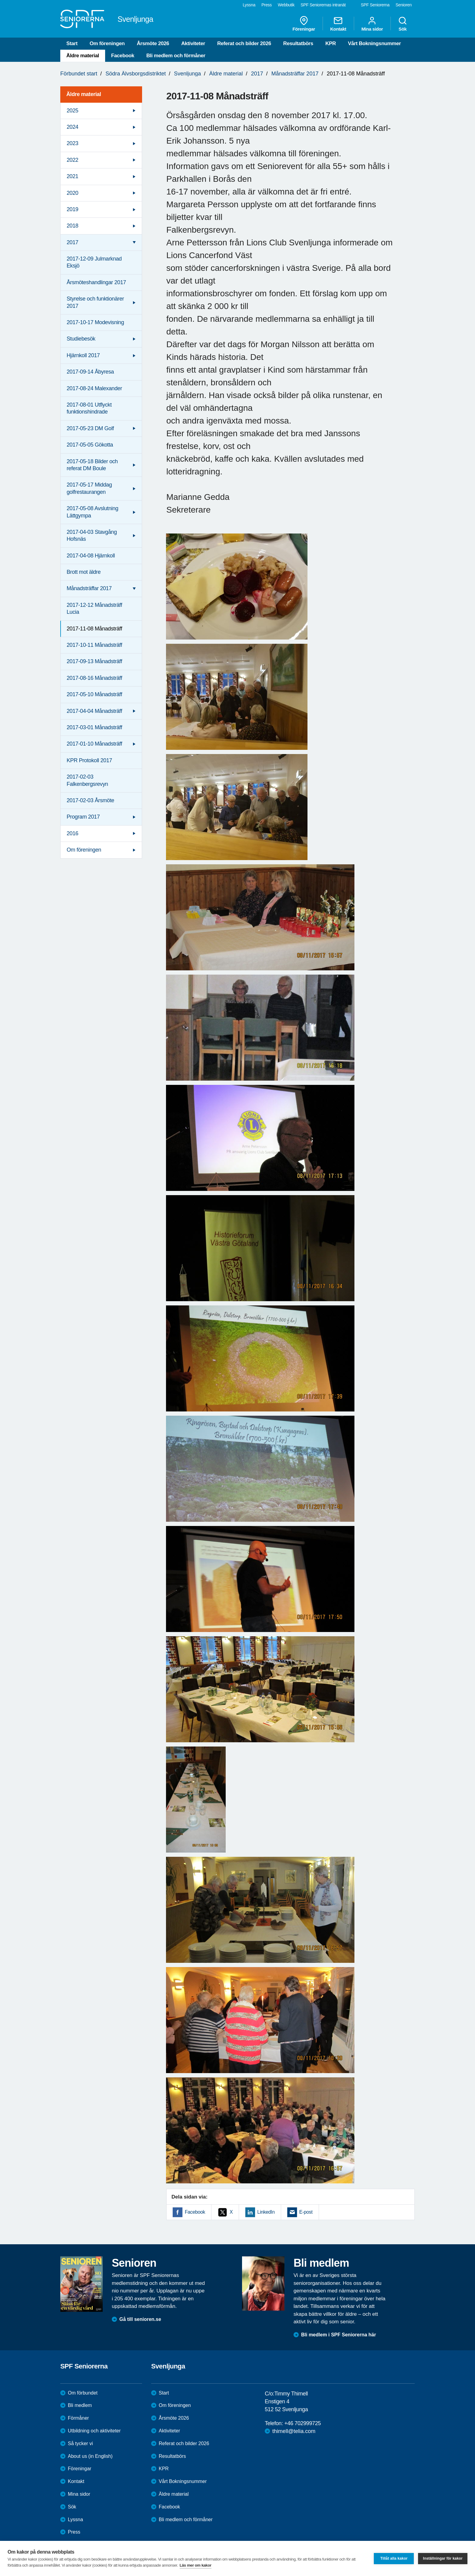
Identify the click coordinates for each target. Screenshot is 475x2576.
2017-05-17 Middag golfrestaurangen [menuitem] (89, 488)
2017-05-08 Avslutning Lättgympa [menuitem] (92, 511)
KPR (330, 43)
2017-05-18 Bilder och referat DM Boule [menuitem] (92, 464)
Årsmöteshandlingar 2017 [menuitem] (96, 282)
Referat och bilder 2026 (244, 43)
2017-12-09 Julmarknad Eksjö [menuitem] (94, 262)
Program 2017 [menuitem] (83, 817)
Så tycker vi (80, 2443)
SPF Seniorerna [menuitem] (375, 4)
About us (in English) (90, 2456)
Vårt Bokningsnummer (374, 43)
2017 (257, 73)
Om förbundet (83, 2392)
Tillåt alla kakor (393, 2558)
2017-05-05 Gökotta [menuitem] (90, 445)
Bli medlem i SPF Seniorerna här (338, 2334)
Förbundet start (78, 73)
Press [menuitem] (266, 4)
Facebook (122, 55)
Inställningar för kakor (443, 2558)
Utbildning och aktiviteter (94, 2430)
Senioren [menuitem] (404, 4)
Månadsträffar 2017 (295, 73)
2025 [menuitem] (72, 111)
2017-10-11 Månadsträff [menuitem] (94, 645)
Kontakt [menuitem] (338, 23)
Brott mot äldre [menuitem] (84, 572)
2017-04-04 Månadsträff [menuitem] (94, 711)
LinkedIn (265, 2212)
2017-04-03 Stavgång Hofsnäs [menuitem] (92, 535)
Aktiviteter (193, 43)
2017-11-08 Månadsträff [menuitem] (94, 629)
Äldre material (82, 55)
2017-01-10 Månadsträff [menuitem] (94, 744)
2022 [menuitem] (72, 160)
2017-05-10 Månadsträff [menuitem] (94, 694)
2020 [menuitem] (72, 193)
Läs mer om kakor (195, 2565)
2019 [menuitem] (72, 209)
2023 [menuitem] (72, 143)
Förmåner (78, 2418)
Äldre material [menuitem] (83, 94)
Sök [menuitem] (402, 23)
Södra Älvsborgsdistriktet (135, 73)
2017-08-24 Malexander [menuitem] (94, 388)
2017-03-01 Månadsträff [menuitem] (94, 727)
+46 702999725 (302, 2423)
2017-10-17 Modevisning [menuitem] (95, 322)
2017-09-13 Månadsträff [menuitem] (94, 661)
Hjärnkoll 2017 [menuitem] (83, 355)
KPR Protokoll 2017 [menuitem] (89, 760)
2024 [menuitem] (72, 127)
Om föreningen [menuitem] (84, 850)
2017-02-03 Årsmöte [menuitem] (90, 800)
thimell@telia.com (293, 2431)
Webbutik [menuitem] (286, 4)
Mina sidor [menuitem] (372, 23)
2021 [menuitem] (72, 176)
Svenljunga (187, 73)
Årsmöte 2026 (153, 43)
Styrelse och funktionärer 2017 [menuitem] (95, 302)
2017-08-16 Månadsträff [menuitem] (94, 678)
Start (72, 43)
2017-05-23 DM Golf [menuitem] (90, 428)
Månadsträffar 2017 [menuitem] (89, 588)
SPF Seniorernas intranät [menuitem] (323, 4)
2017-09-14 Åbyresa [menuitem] (90, 372)
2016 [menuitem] (72, 833)
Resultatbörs (298, 43)
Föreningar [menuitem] (304, 23)
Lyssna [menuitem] (249, 4)
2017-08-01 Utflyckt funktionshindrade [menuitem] (89, 408)
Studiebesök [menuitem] (81, 339)
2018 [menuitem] (72, 226)
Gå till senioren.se (140, 2319)
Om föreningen (107, 43)
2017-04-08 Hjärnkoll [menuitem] (91, 556)
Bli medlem (80, 2405)
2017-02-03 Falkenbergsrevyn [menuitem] (87, 780)
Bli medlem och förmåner (175, 55)
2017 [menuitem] (72, 242)
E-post (306, 2212)
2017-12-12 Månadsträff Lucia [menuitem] (94, 608)
